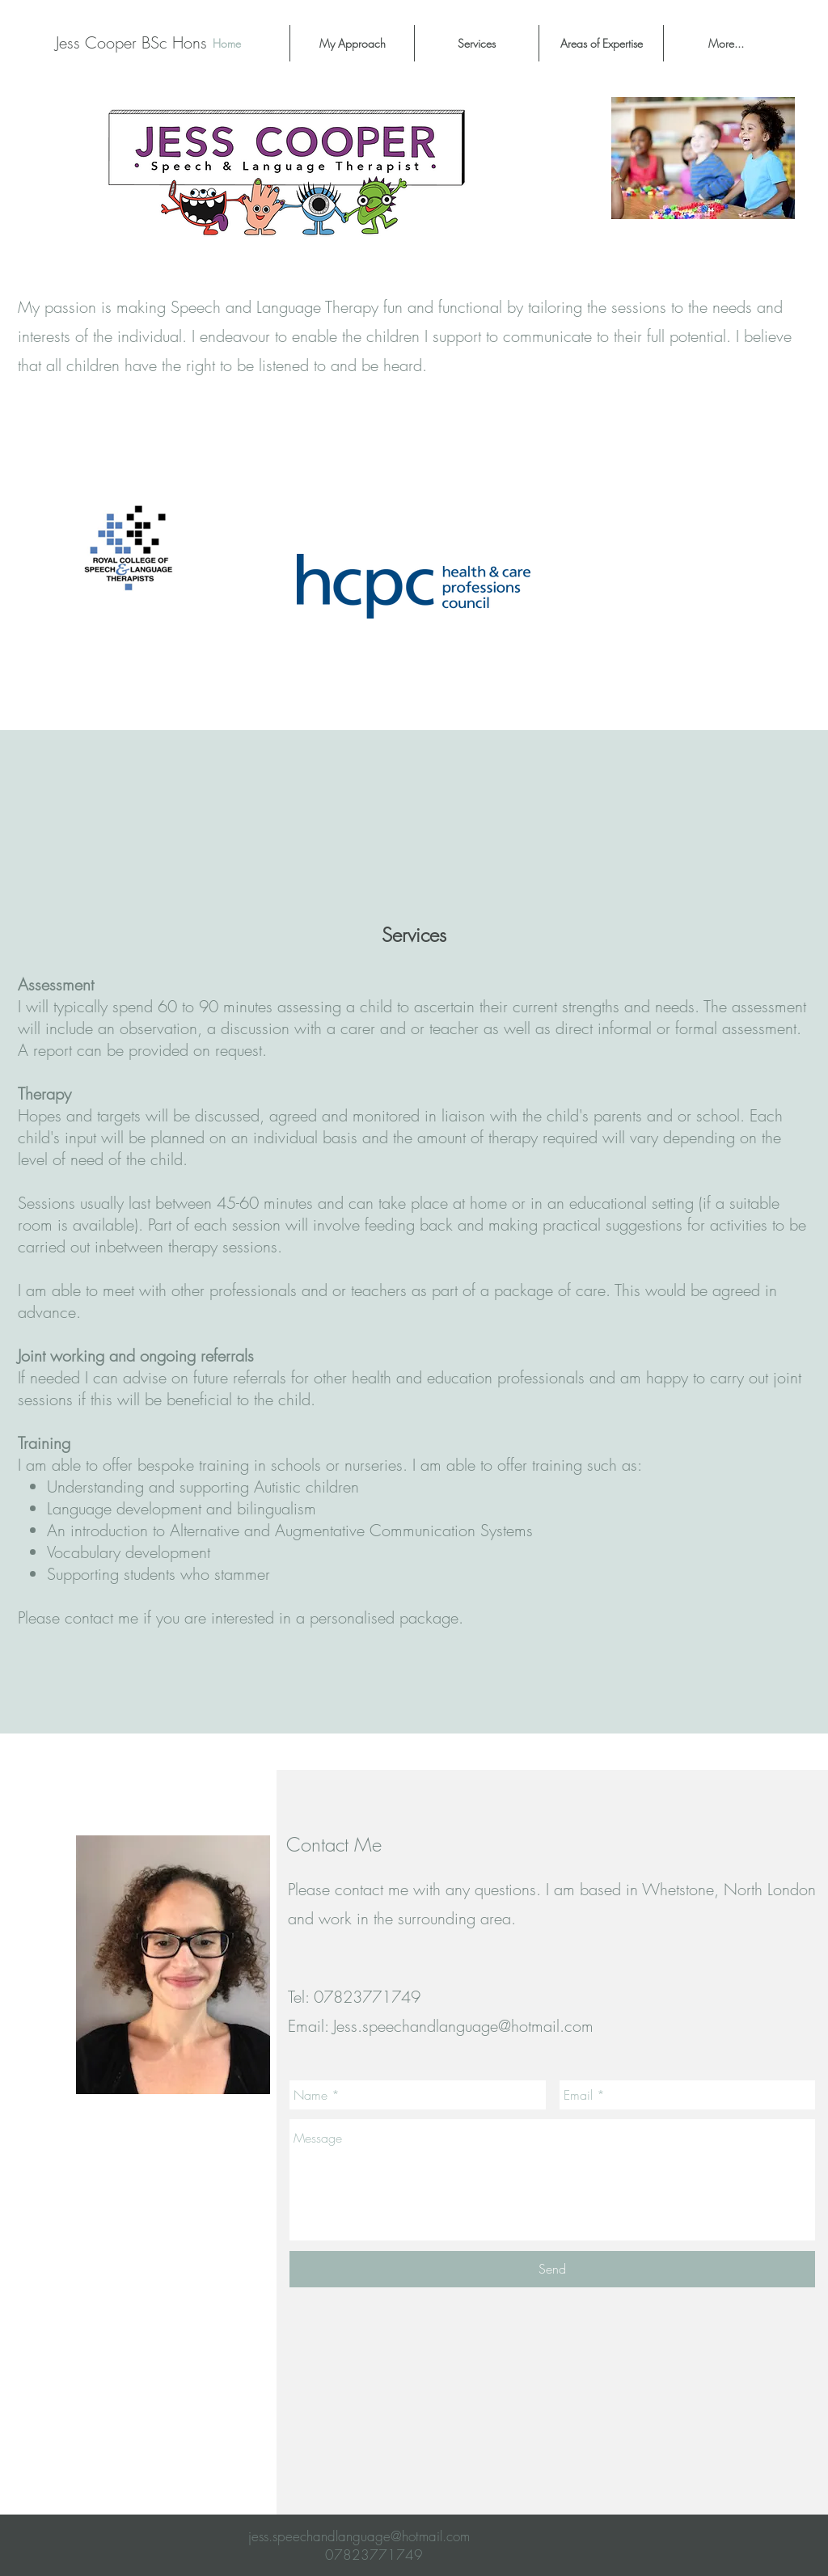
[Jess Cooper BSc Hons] (131, 42)
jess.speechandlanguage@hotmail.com (359, 2536)
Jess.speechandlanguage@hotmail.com (463, 2026)
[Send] (552, 2269)
